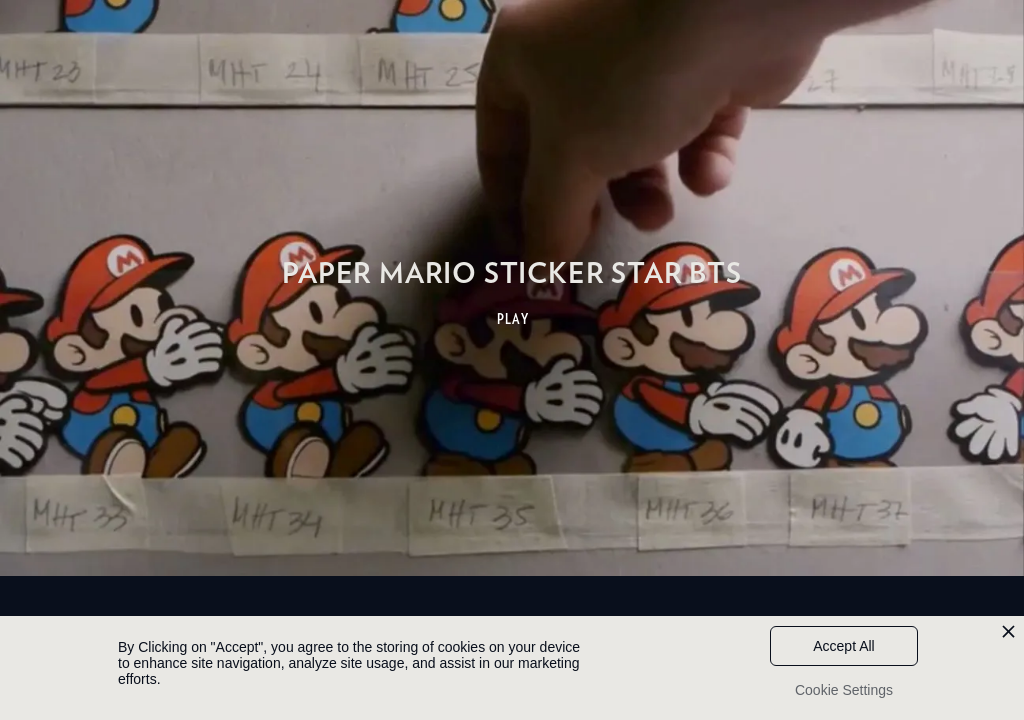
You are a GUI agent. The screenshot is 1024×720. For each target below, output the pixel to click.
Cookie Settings (844, 690)
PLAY (513, 319)
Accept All (843, 646)
